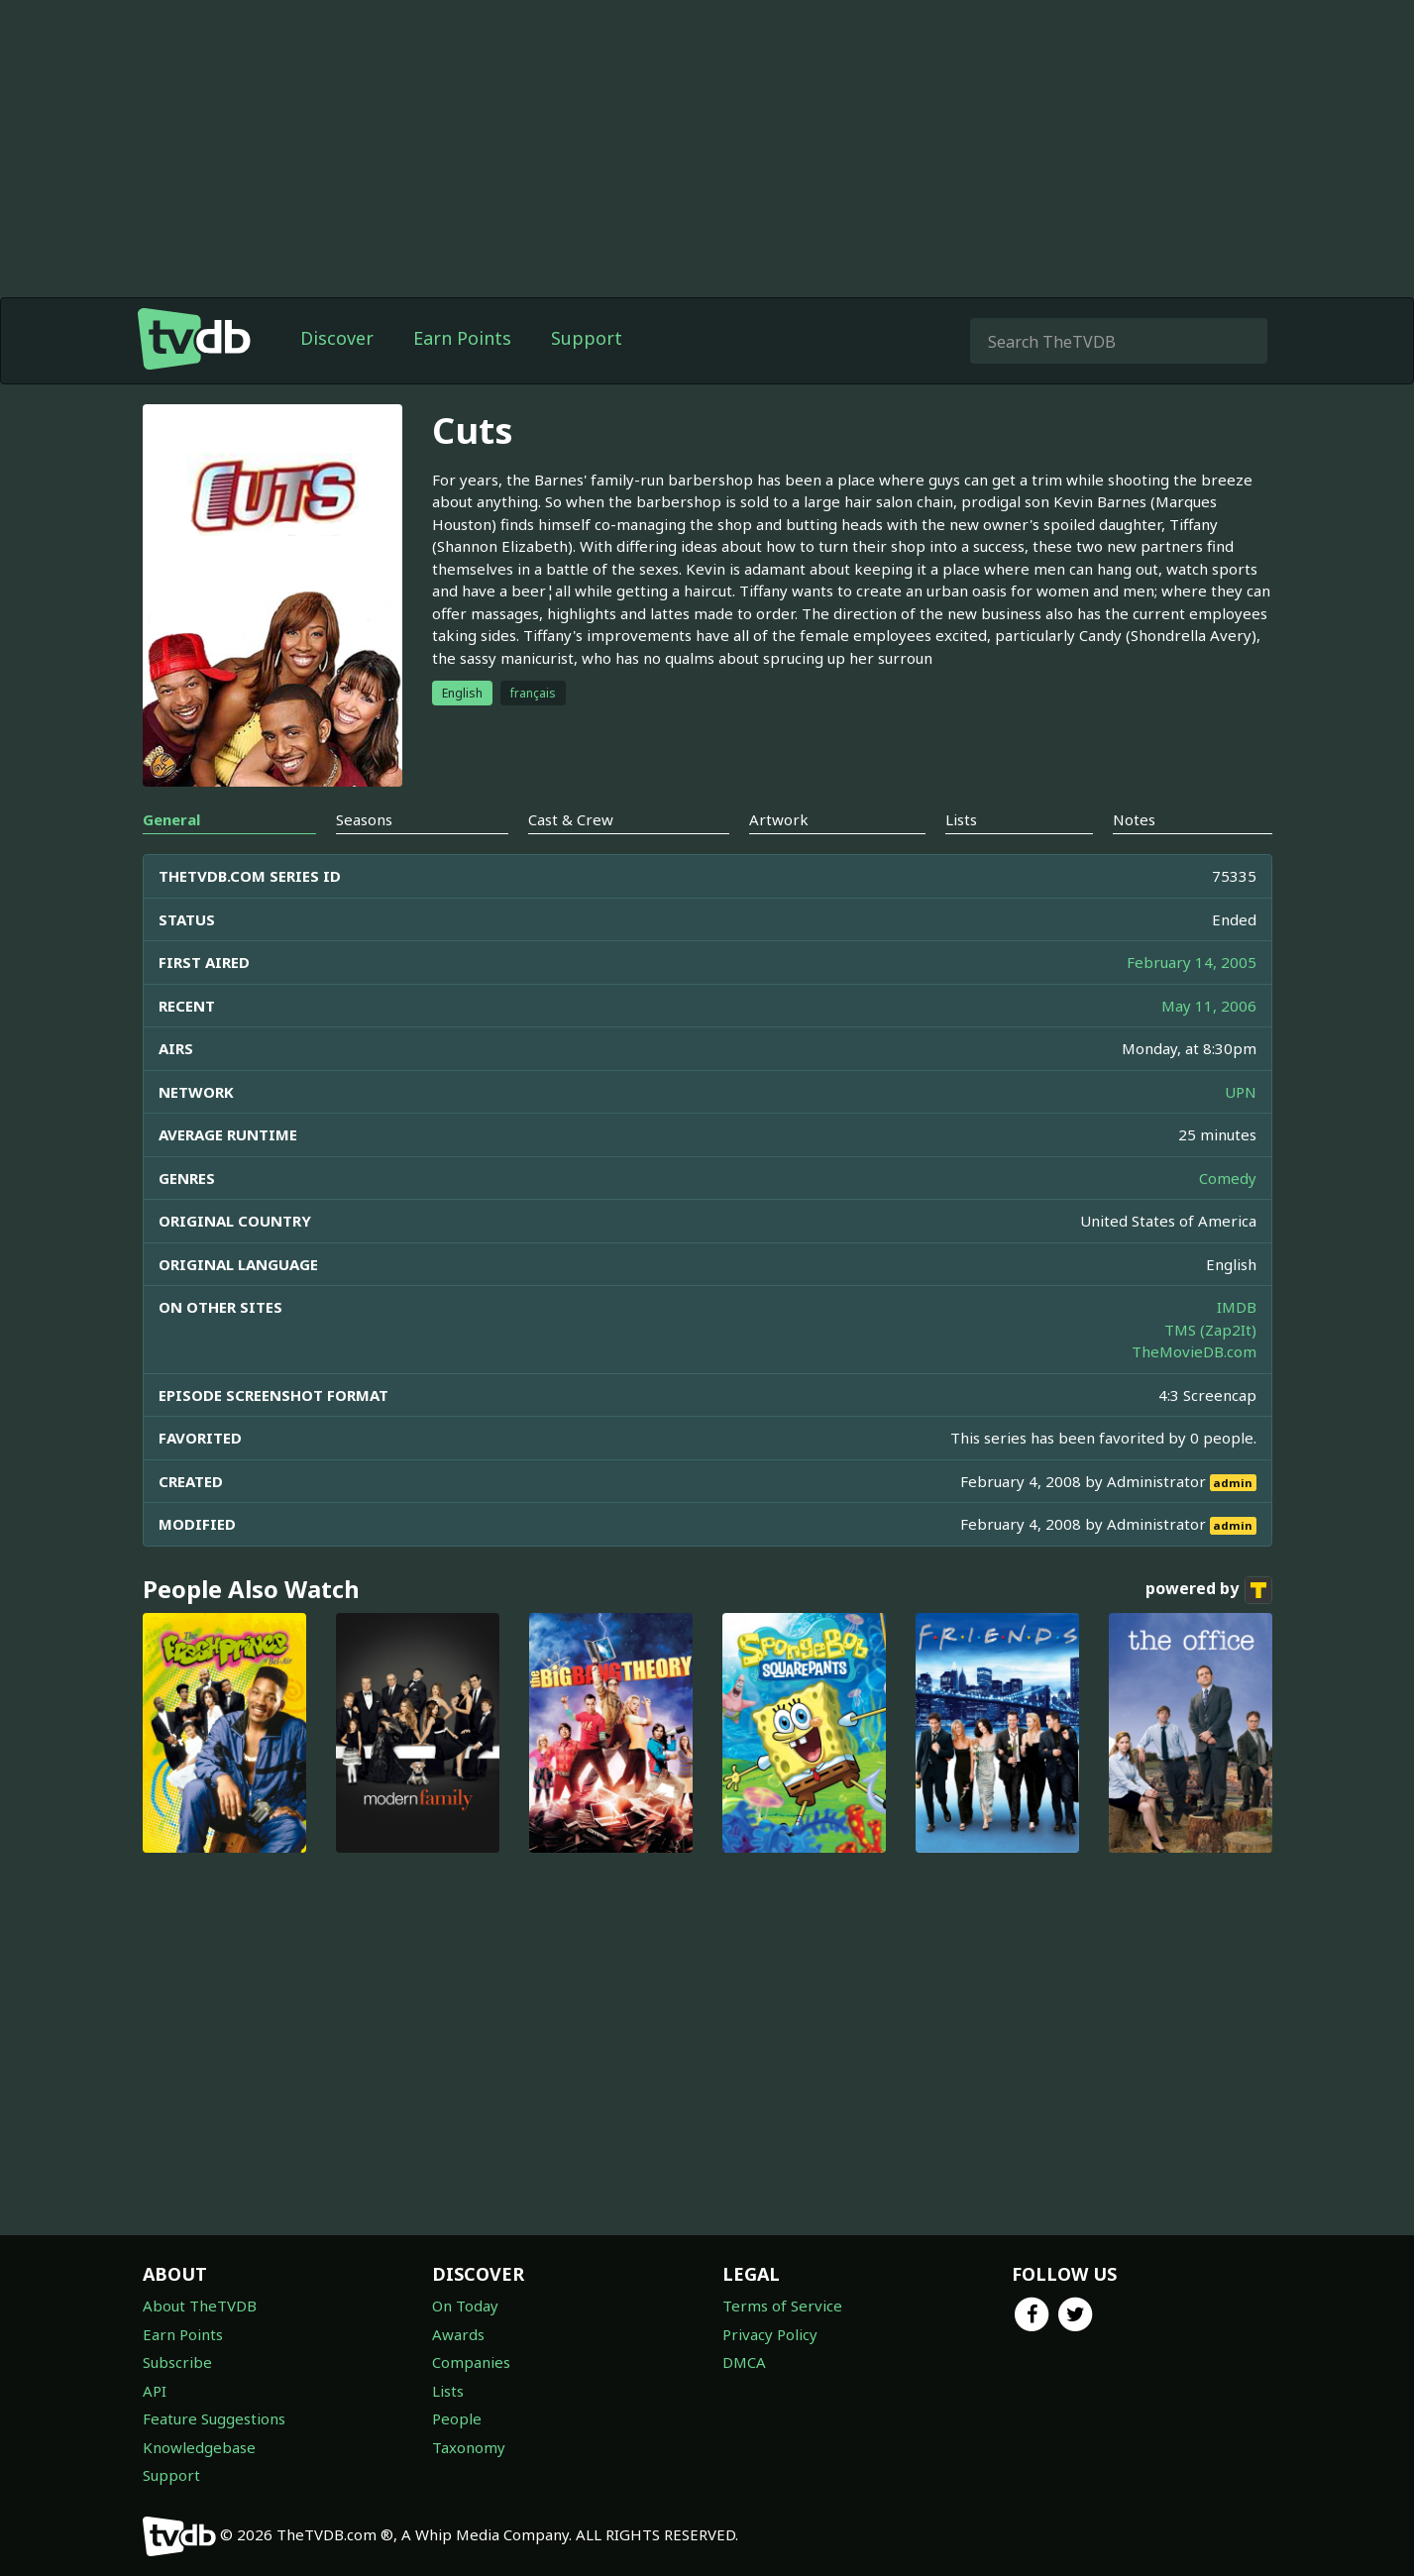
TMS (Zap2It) (1210, 1330)
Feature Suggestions (214, 2418)
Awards (458, 2334)
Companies (471, 2362)
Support (586, 338)
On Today (465, 2305)
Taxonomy (468, 2447)
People (457, 2418)
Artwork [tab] (779, 819)
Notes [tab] (1134, 819)
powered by (1208, 1590)
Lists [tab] (961, 819)
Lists (448, 2391)
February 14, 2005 (1191, 962)
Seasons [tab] (364, 819)
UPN (1240, 1092)
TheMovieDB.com (1194, 1351)
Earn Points (462, 338)
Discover (337, 338)
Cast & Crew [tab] (570, 819)
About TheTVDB (200, 2305)
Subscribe (177, 2362)
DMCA (744, 2362)
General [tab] (171, 819)
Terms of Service (782, 2305)
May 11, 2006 (1208, 1006)
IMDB (1236, 1307)
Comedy (1227, 1178)
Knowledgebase (199, 2447)
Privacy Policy (769, 2334)
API (154, 2391)
